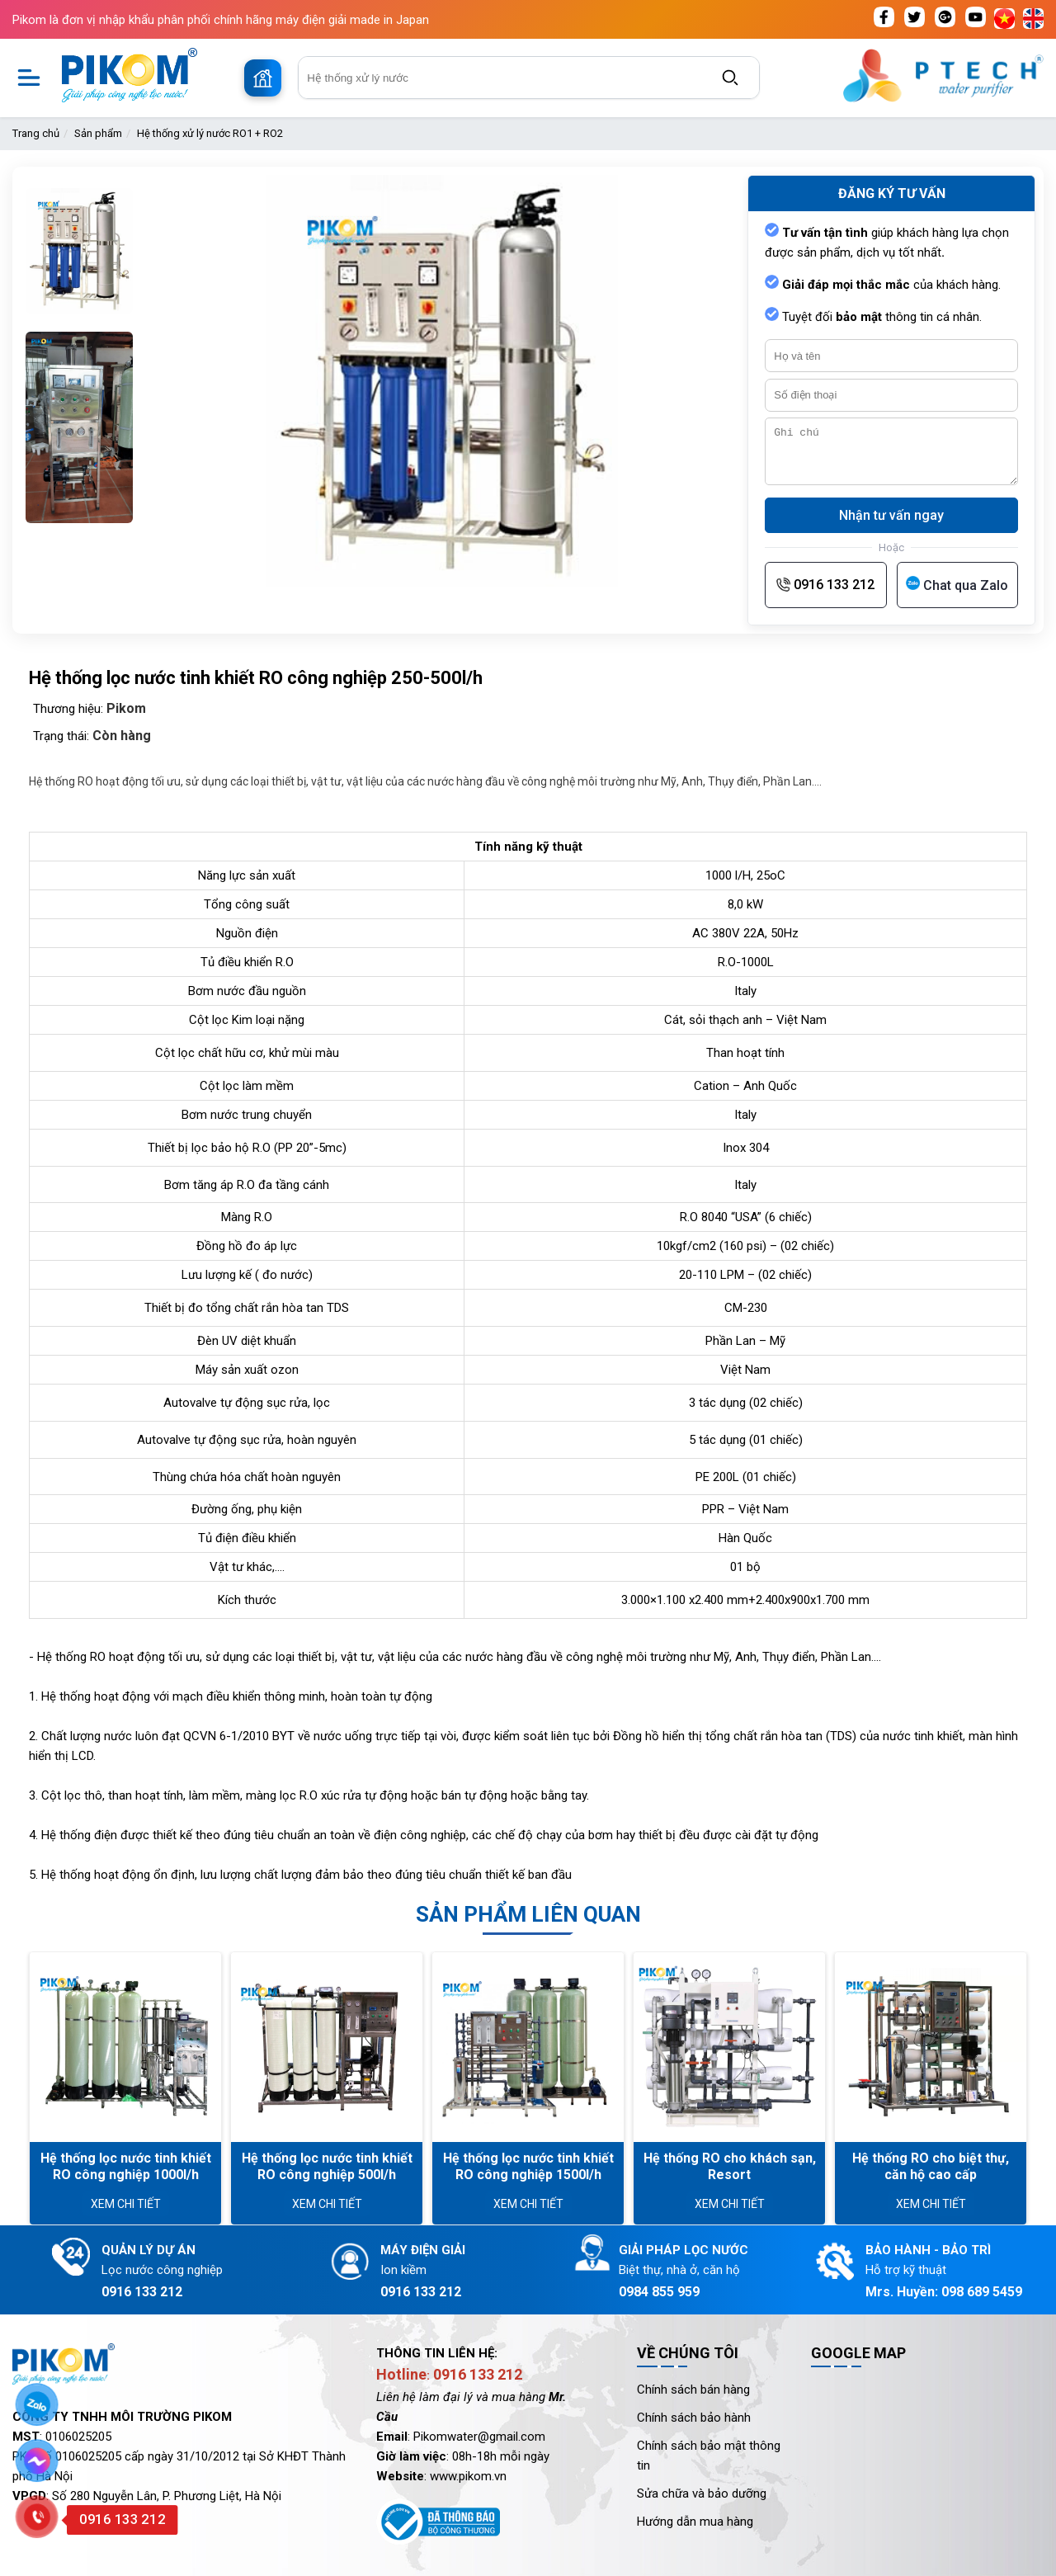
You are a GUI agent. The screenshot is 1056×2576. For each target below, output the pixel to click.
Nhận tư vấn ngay (891, 515)
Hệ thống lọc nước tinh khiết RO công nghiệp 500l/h (327, 2166)
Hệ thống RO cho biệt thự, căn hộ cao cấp (930, 2166)
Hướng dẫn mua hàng (695, 2521)
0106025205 (78, 2436)
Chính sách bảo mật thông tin (708, 2455)
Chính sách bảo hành (694, 2417)
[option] (79, 246)
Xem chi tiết (126, 2203)
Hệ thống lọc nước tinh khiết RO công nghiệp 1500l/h (528, 2166)
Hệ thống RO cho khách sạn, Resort (730, 2166)
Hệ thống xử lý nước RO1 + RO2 (210, 133)
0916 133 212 (834, 584)
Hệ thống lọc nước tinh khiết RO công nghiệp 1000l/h (125, 2166)
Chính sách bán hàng (693, 2389)
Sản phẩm (98, 133)
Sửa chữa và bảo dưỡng (701, 2493)
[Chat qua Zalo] (957, 585)
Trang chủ (35, 133)
